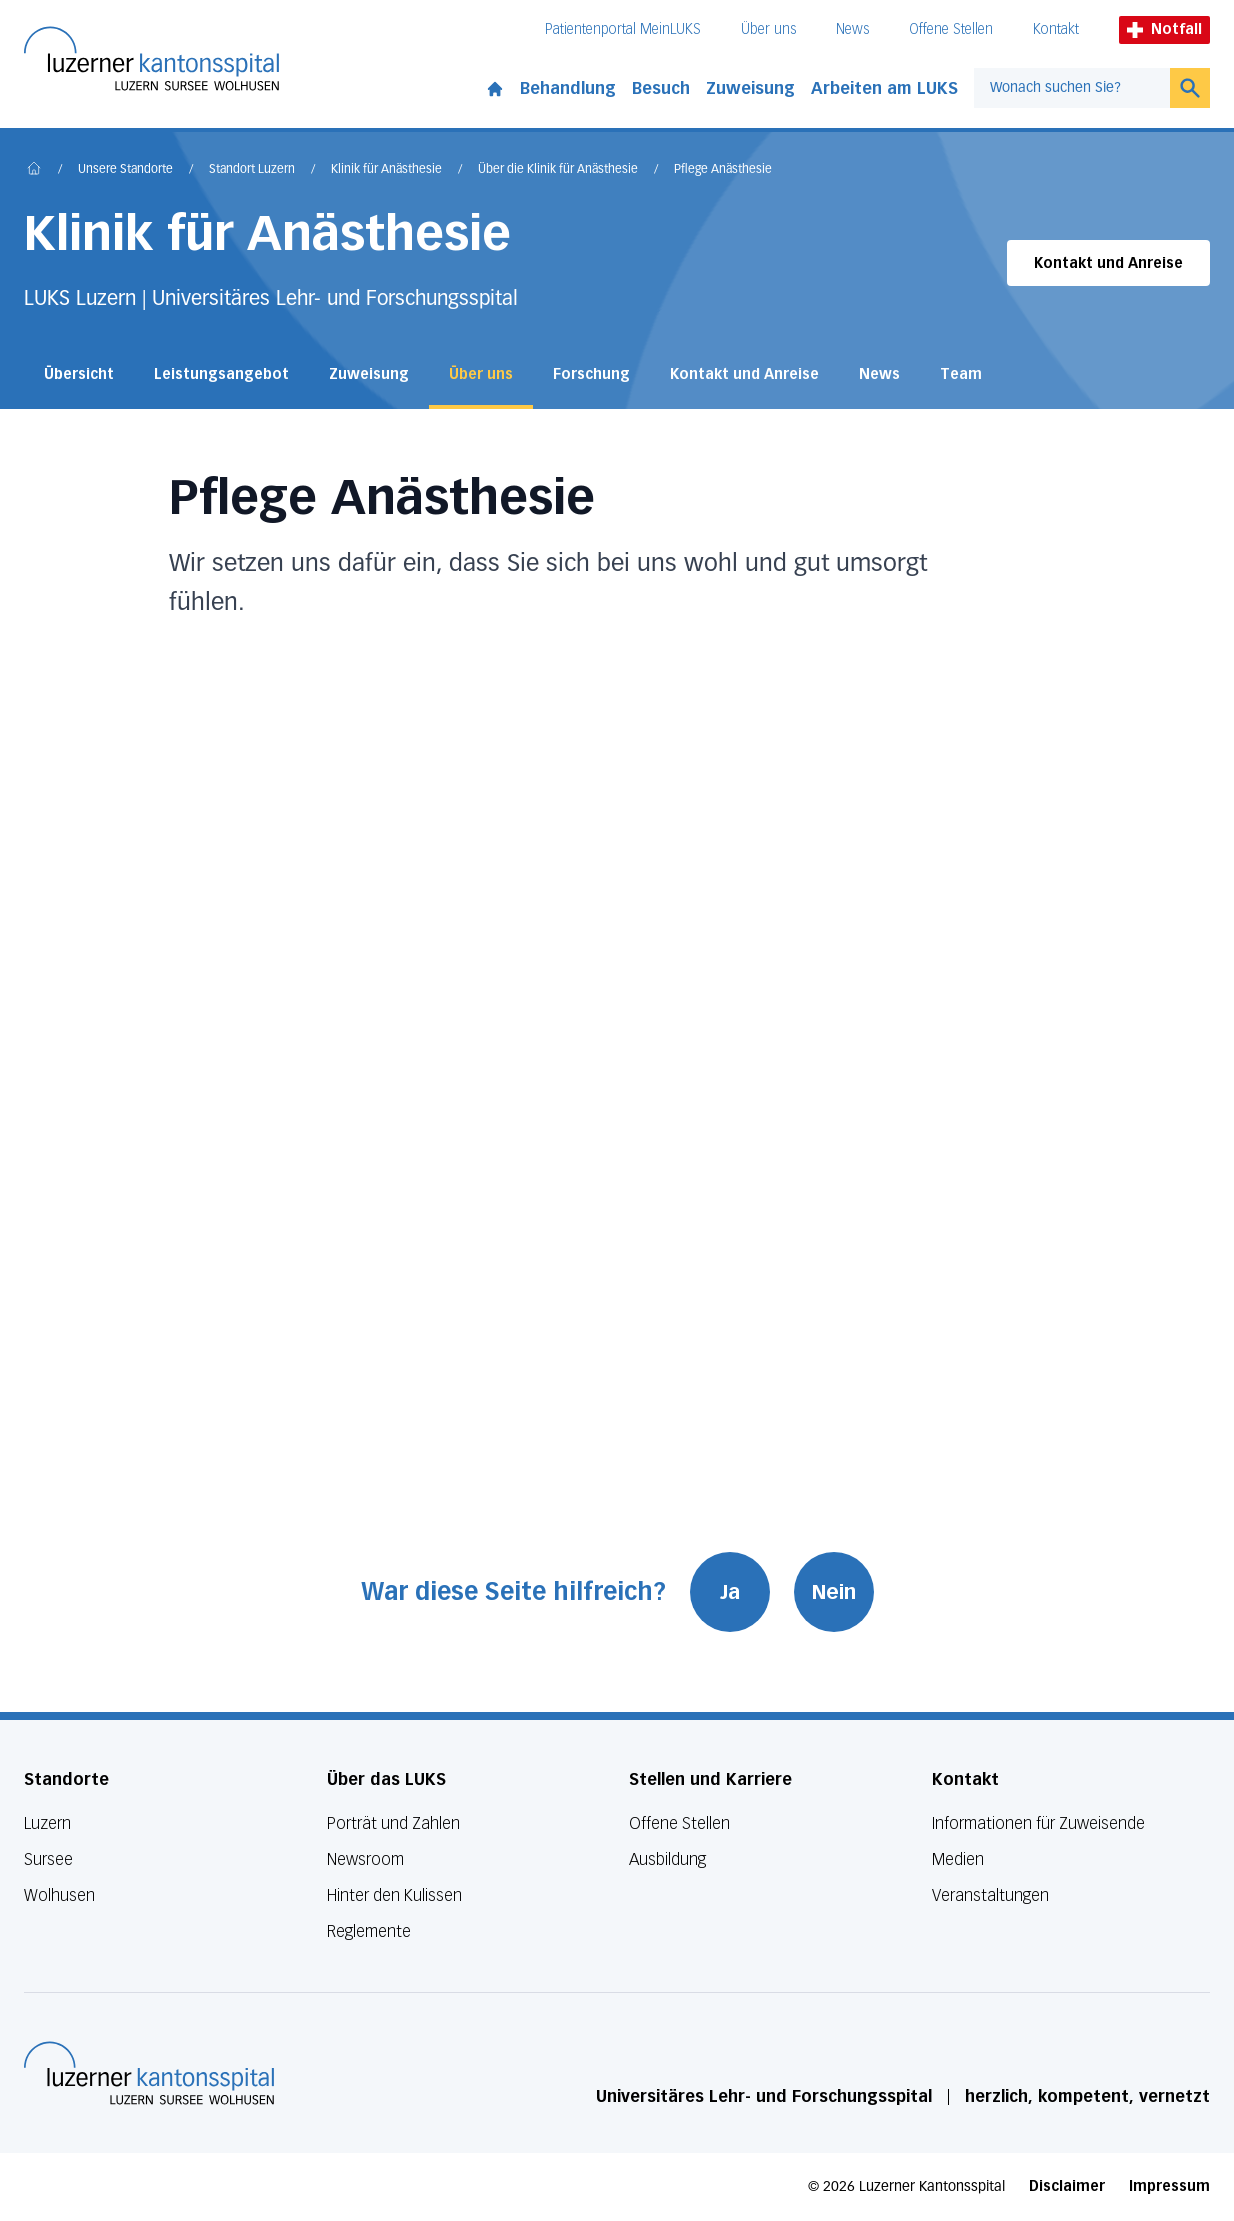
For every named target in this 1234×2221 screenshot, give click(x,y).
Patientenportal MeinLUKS (623, 29)
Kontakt (1056, 29)
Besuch (661, 88)
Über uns (768, 29)
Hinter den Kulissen (394, 1895)
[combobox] (1072, 88)
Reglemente (369, 1931)
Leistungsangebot (221, 374)
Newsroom (365, 1859)
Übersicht (79, 374)
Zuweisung (750, 88)
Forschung (591, 374)
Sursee (48, 1859)
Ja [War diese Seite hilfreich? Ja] (730, 1592)
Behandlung (568, 88)
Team (961, 374)
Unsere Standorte (125, 170)
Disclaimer (1067, 2186)
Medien (958, 1859)
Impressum (1169, 2186)
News (852, 29)
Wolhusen (59, 1895)
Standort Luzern (252, 170)
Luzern (47, 1823)
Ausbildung (667, 1859)
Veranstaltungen (990, 1895)
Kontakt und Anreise (1108, 263)
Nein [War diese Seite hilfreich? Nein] (834, 1592)
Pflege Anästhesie (723, 170)
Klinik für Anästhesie (386, 170)
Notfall (1164, 29)
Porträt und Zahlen (393, 1823)
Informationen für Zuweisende (1038, 1823)
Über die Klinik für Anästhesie (558, 170)
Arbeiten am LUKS (884, 88)
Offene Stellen (951, 29)
